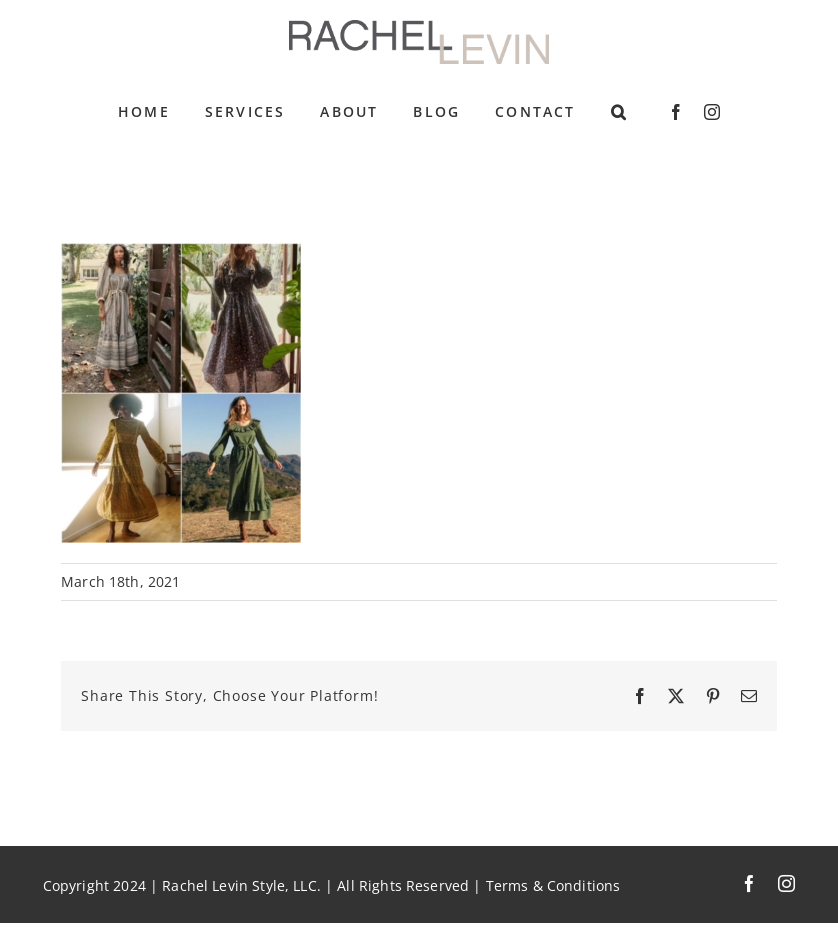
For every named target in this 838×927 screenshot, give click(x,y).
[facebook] (676, 112)
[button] (619, 112)
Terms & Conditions (553, 886)
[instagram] (712, 112)
